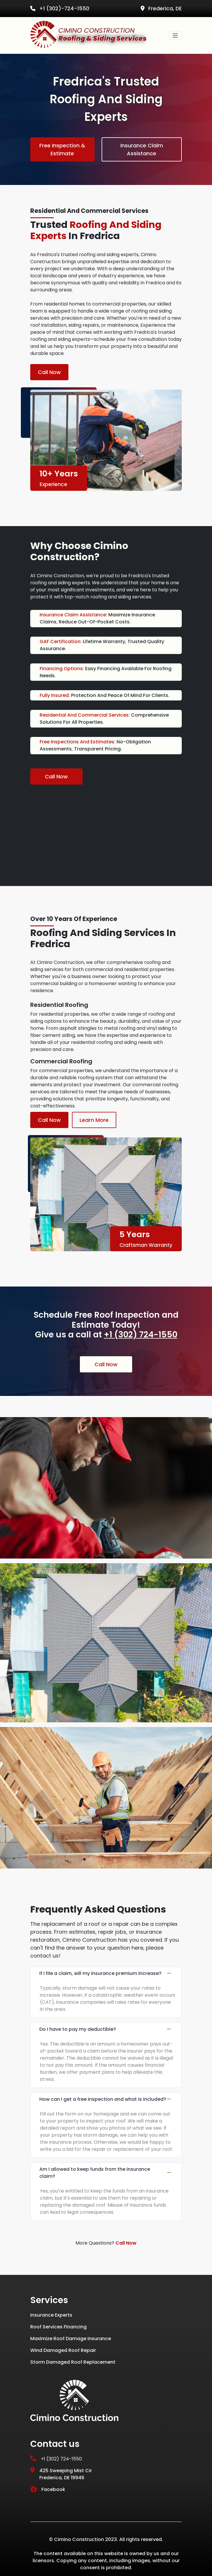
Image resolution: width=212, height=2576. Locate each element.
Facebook (47, 2489)
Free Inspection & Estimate (62, 149)
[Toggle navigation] (175, 35)
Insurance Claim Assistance (141, 149)
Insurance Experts (51, 2315)
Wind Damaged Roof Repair (63, 2350)
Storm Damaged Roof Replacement (72, 2362)
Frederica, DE (161, 8)
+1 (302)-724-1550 (59, 8)
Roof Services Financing (58, 2326)
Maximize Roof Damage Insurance (70, 2338)
